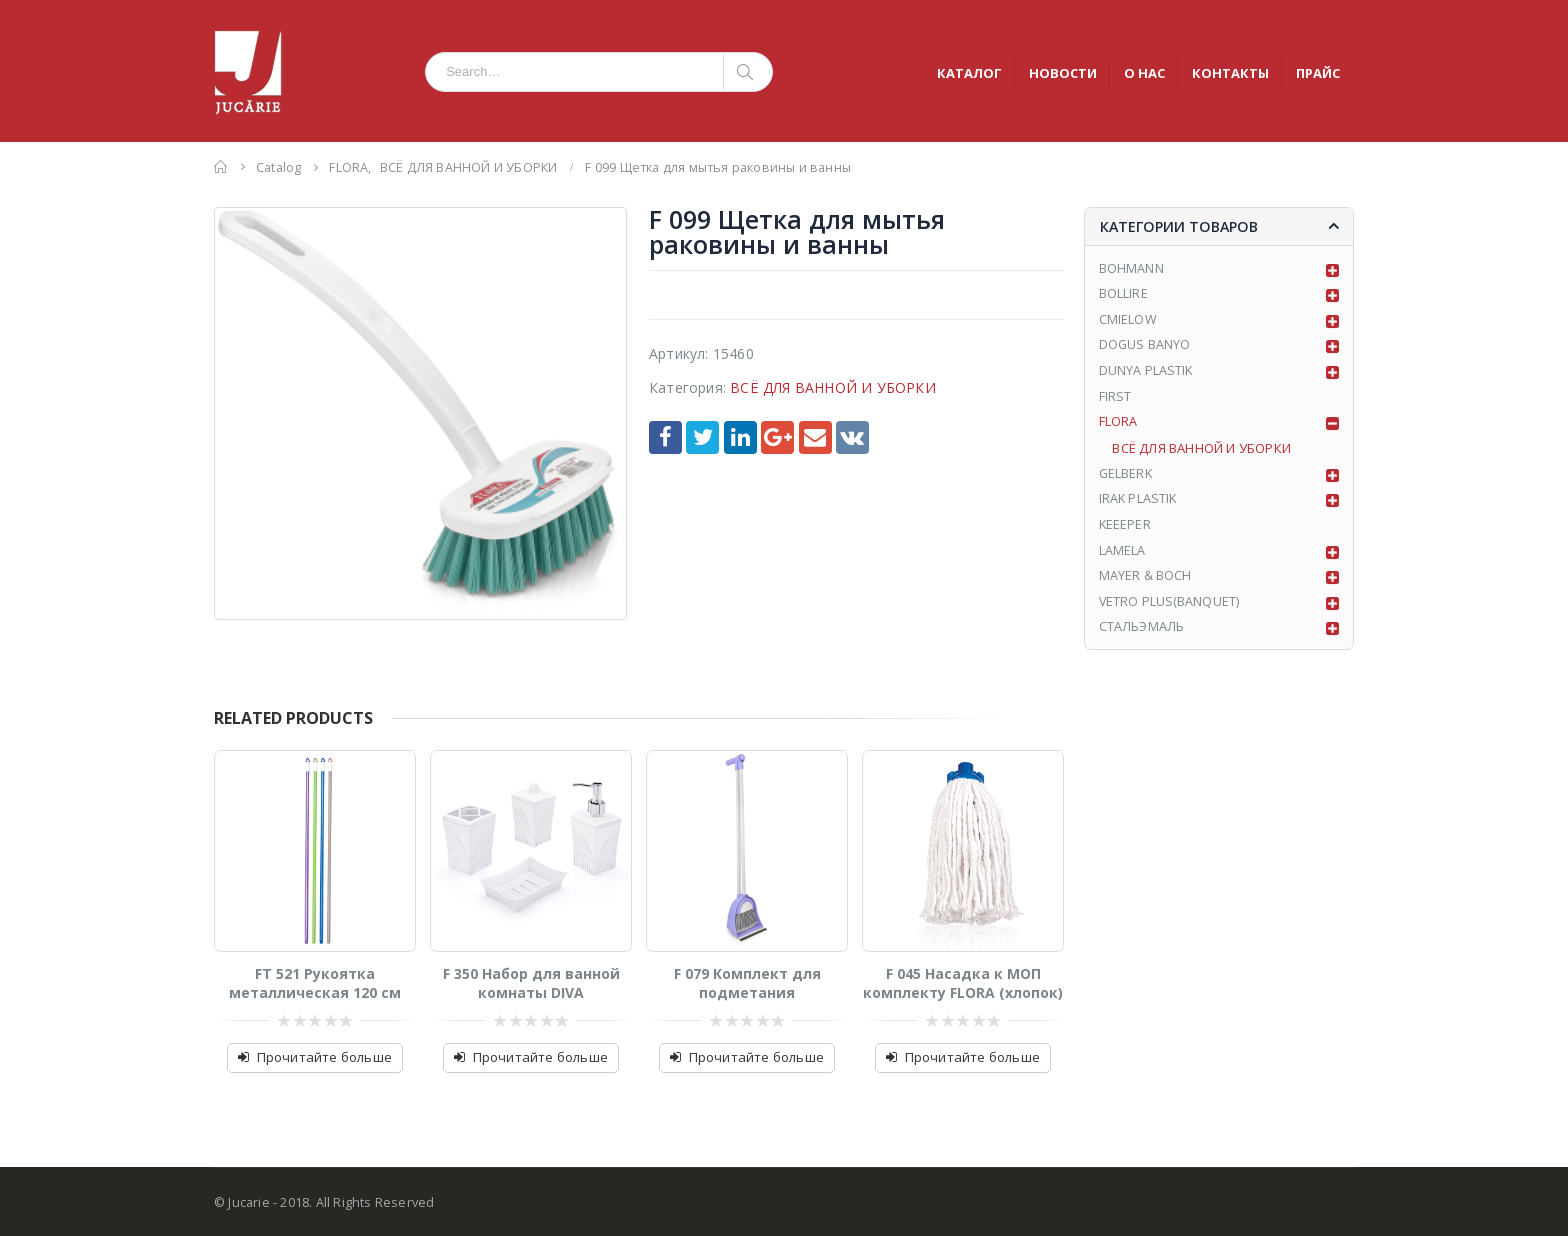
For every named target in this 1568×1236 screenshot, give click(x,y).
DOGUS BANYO (1145, 349)
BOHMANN (1131, 270)
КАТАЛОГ (969, 73)
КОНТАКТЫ (1230, 73)
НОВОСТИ (1063, 73)
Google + (777, 437)
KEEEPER (1125, 532)
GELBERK (1126, 480)
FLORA (1118, 427)
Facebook (665, 437)
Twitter (702, 437)
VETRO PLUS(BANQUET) (1170, 611)
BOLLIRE (1123, 296)
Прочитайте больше (324, 1057)
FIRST (1115, 401)
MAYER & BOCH (1145, 585)
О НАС (1144, 73)
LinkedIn (740, 437)
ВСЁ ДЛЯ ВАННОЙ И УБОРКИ (833, 387)
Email (815, 437)
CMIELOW (1128, 323)
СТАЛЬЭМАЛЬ (1142, 637)
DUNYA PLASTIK (1147, 375)
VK (852, 437)
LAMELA (1122, 558)
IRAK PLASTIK (1139, 506)
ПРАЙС (1318, 73)
